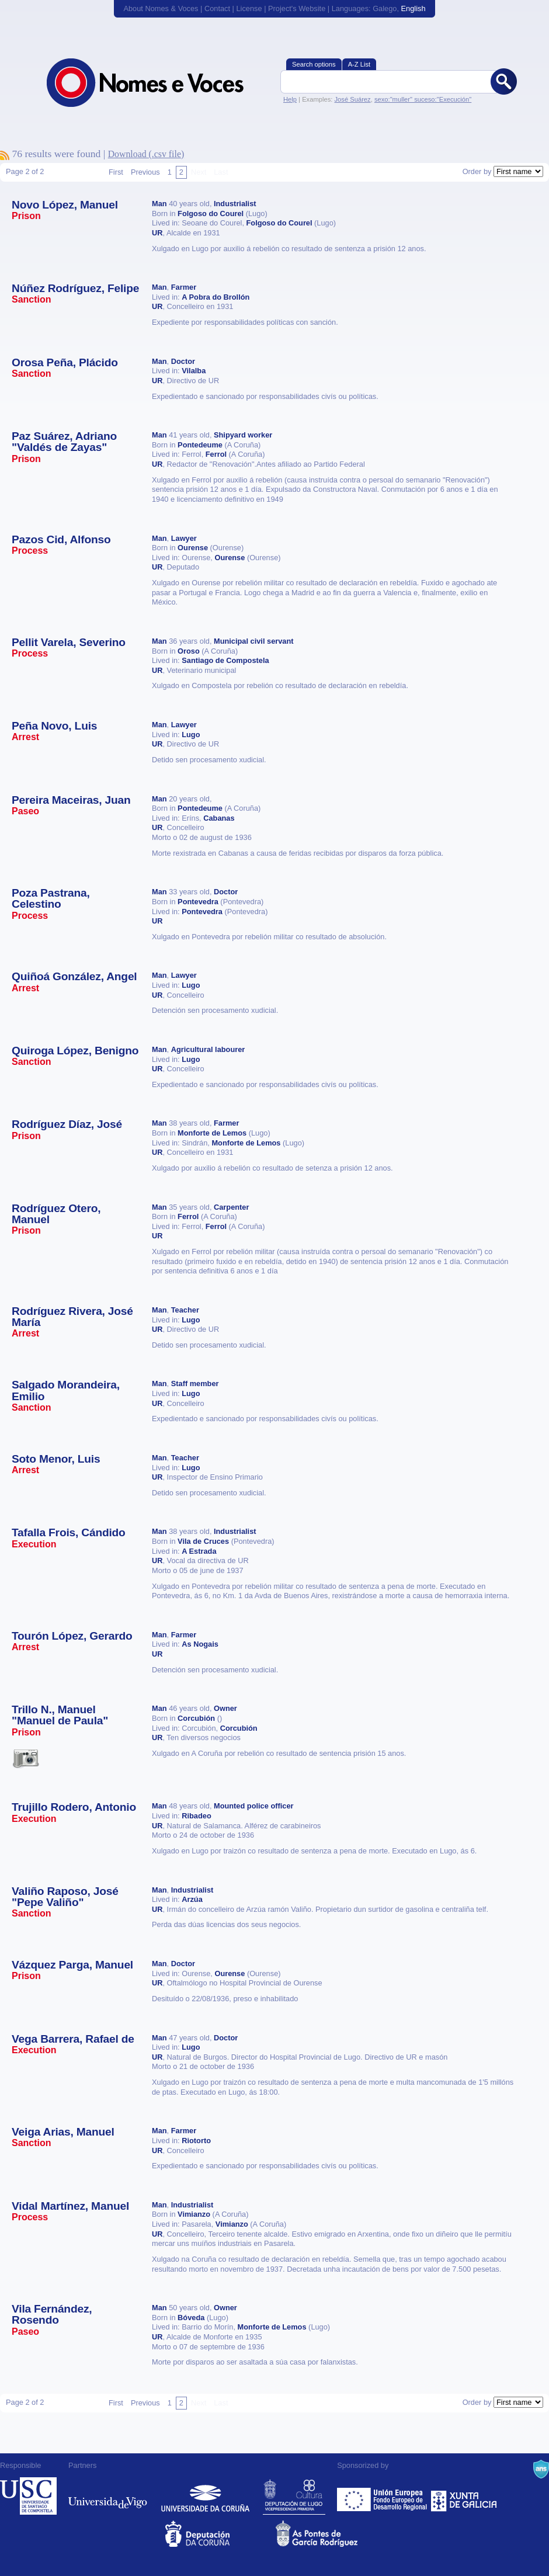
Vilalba (194, 370)
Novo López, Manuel (65, 205)
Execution (34, 1544)
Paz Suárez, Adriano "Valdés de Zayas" (64, 441)
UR (157, 232)
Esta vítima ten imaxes (26, 1758)
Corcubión (196, 1718)
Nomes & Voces (158, 82)
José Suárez (352, 99)
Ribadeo (196, 1815)
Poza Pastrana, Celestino (51, 898)
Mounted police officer (254, 1805)
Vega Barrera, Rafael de (73, 2039)
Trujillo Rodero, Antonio (74, 1807)
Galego (385, 8)
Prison (26, 216)
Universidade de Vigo (107, 2496)
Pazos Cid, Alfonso (61, 539)
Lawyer (184, 538)
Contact (217, 8)
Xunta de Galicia (464, 2496)
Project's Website (296, 8)
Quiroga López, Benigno (75, 1050)
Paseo (25, 811)
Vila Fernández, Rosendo (52, 2314)
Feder (383, 2496)
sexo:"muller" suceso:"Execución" (422, 99)
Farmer (183, 287)
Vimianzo (194, 2214)
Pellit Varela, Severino (69, 642)
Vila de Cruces (203, 1541)
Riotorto (196, 2140)
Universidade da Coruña (205, 2496)
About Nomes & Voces (160, 8)
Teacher (185, 1310)
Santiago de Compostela (225, 660)
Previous (145, 172)
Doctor (183, 361)
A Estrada (199, 1551)
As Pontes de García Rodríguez (330, 2534)
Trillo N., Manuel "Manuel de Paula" (60, 1715)
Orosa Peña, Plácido (65, 362)
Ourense (193, 547)
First (116, 172)
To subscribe (4, 155)
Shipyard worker (243, 435)
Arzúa (192, 1899)
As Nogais (200, 1644)
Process (30, 551)
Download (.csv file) (146, 154)
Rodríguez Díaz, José (67, 1124)
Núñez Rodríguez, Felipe (75, 288)
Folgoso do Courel (211, 213)
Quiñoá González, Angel (74, 976)
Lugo (191, 734)
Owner (225, 1708)
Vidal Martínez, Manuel (70, 2206)
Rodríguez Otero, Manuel (56, 1213)
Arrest (25, 737)
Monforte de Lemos (212, 1133)
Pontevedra (198, 901)
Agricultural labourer (208, 1049)
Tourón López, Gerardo (72, 1636)
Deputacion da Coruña (219, 2534)
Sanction (31, 299)
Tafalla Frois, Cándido (69, 1532)
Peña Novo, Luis (54, 726)
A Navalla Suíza (541, 2469)
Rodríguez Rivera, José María (72, 1316)
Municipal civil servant (254, 641)
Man (159, 203)
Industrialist (235, 203)
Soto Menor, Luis (56, 1459)
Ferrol (216, 454)
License (249, 8)
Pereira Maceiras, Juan (71, 800)
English (413, 8)
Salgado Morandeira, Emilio (66, 1390)
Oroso (189, 651)
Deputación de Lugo (294, 2496)
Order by (477, 171)
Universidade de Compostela (28, 2496)
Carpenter (231, 1207)
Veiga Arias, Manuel (63, 2132)
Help (290, 99)
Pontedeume (200, 444)
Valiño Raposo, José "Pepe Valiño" (65, 1896)
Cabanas (218, 818)
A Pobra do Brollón (215, 297)
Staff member (195, 1383)
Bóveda (191, 2317)
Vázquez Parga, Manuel (72, 1965)
